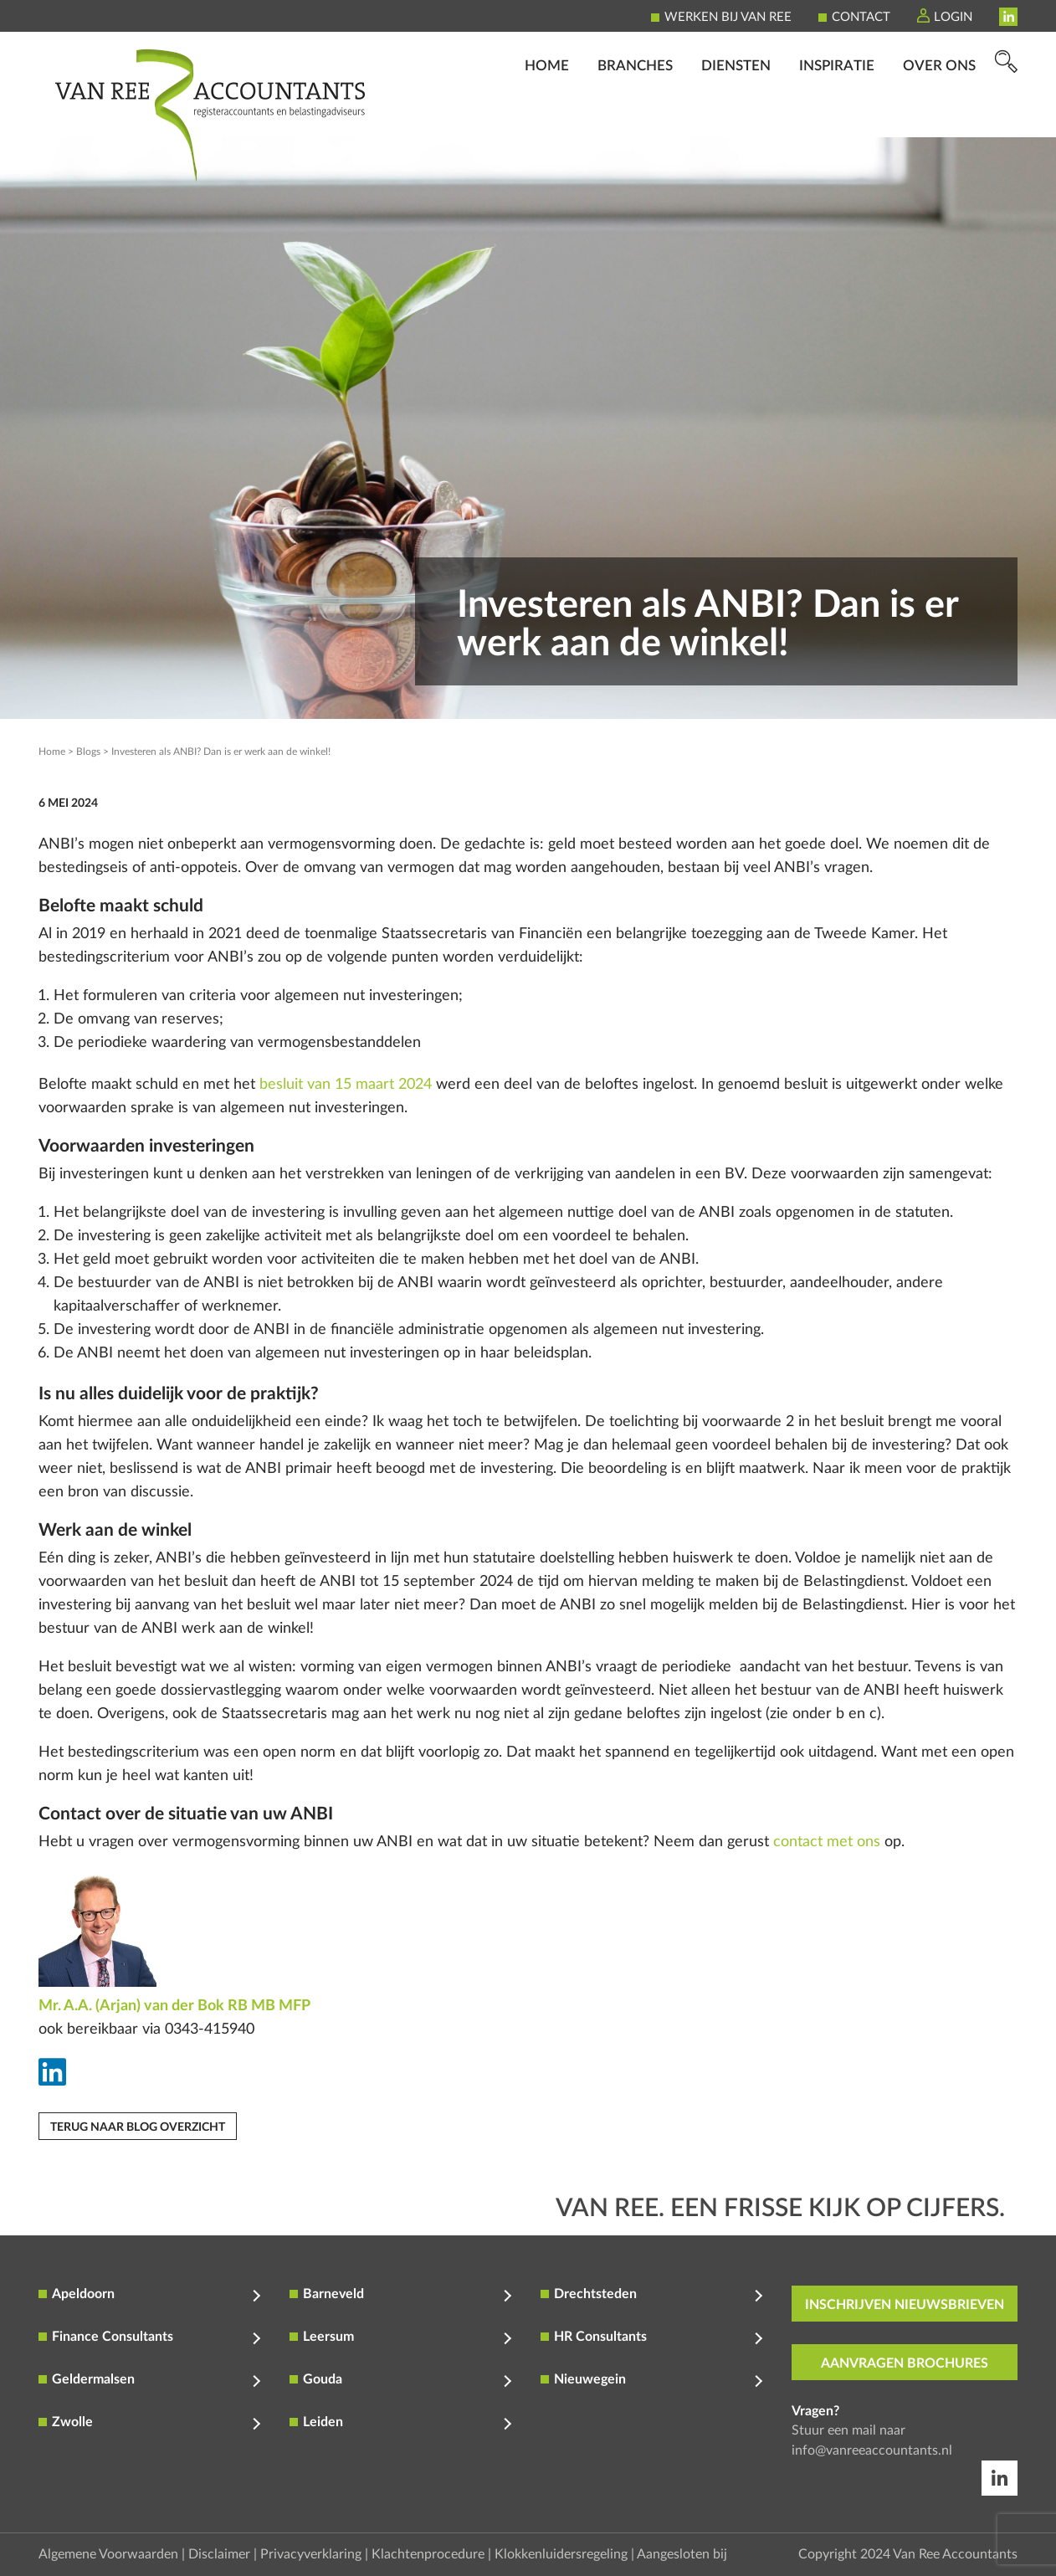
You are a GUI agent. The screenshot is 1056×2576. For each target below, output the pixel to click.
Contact (861, 17)
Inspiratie (836, 113)
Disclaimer (219, 2554)
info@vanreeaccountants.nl (872, 2450)
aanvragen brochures (904, 2363)
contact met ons (826, 1842)
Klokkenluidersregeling (561, 2554)
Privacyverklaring (310, 2554)
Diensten (736, 113)
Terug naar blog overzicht (137, 2127)
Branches (635, 113)
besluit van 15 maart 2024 (345, 1084)
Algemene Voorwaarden (108, 2554)
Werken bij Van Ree (728, 17)
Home (547, 113)
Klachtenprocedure (428, 2554)
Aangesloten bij (682, 2554)
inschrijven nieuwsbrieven (904, 2305)
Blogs (88, 752)
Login (953, 17)
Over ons (939, 113)
